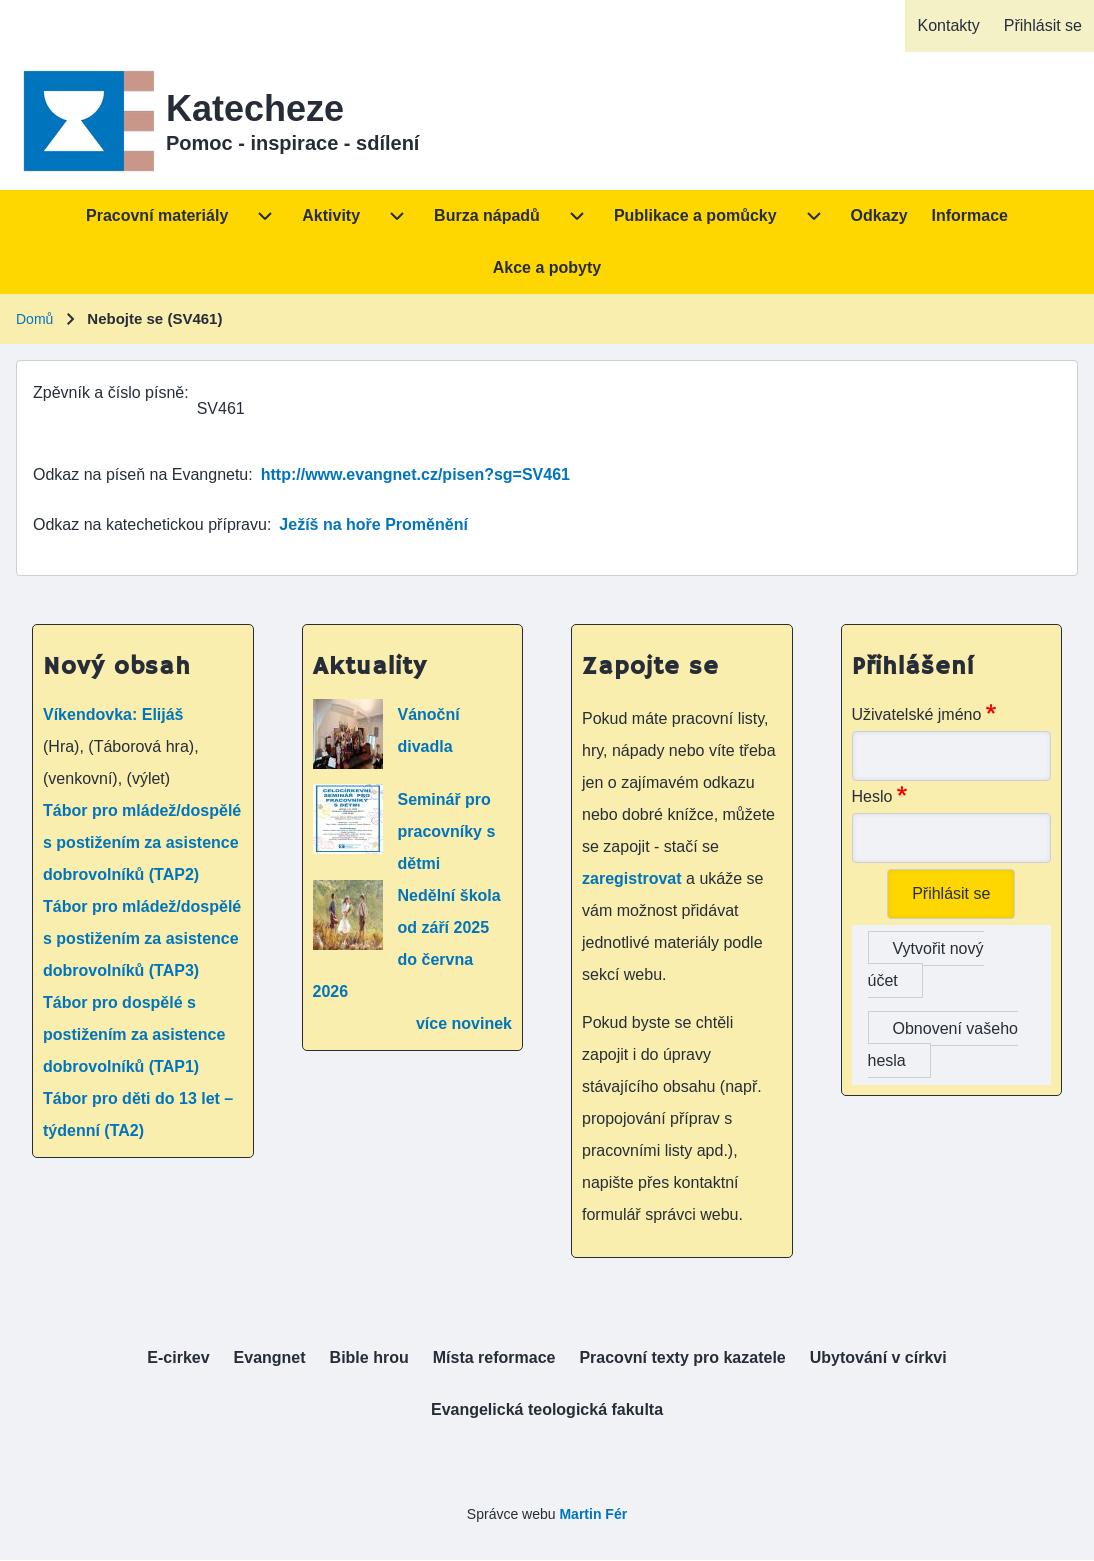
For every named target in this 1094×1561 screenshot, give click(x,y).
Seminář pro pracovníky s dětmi (447, 831)
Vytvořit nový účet (926, 964)
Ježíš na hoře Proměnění (373, 524)
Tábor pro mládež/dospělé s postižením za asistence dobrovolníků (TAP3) (142, 938)
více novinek (464, 1023)
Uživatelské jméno (917, 714)
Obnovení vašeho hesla (943, 1044)
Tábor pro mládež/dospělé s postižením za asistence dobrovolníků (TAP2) (142, 842)
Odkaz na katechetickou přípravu (150, 524)
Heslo (872, 796)
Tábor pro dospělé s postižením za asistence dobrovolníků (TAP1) (134, 1034)
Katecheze (255, 108)
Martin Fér (593, 1514)
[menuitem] (948, 26)
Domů (34, 319)
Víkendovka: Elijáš (113, 714)
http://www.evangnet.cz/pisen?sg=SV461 (415, 474)
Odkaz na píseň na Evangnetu (140, 474)
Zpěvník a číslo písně (108, 392)
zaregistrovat (634, 878)
